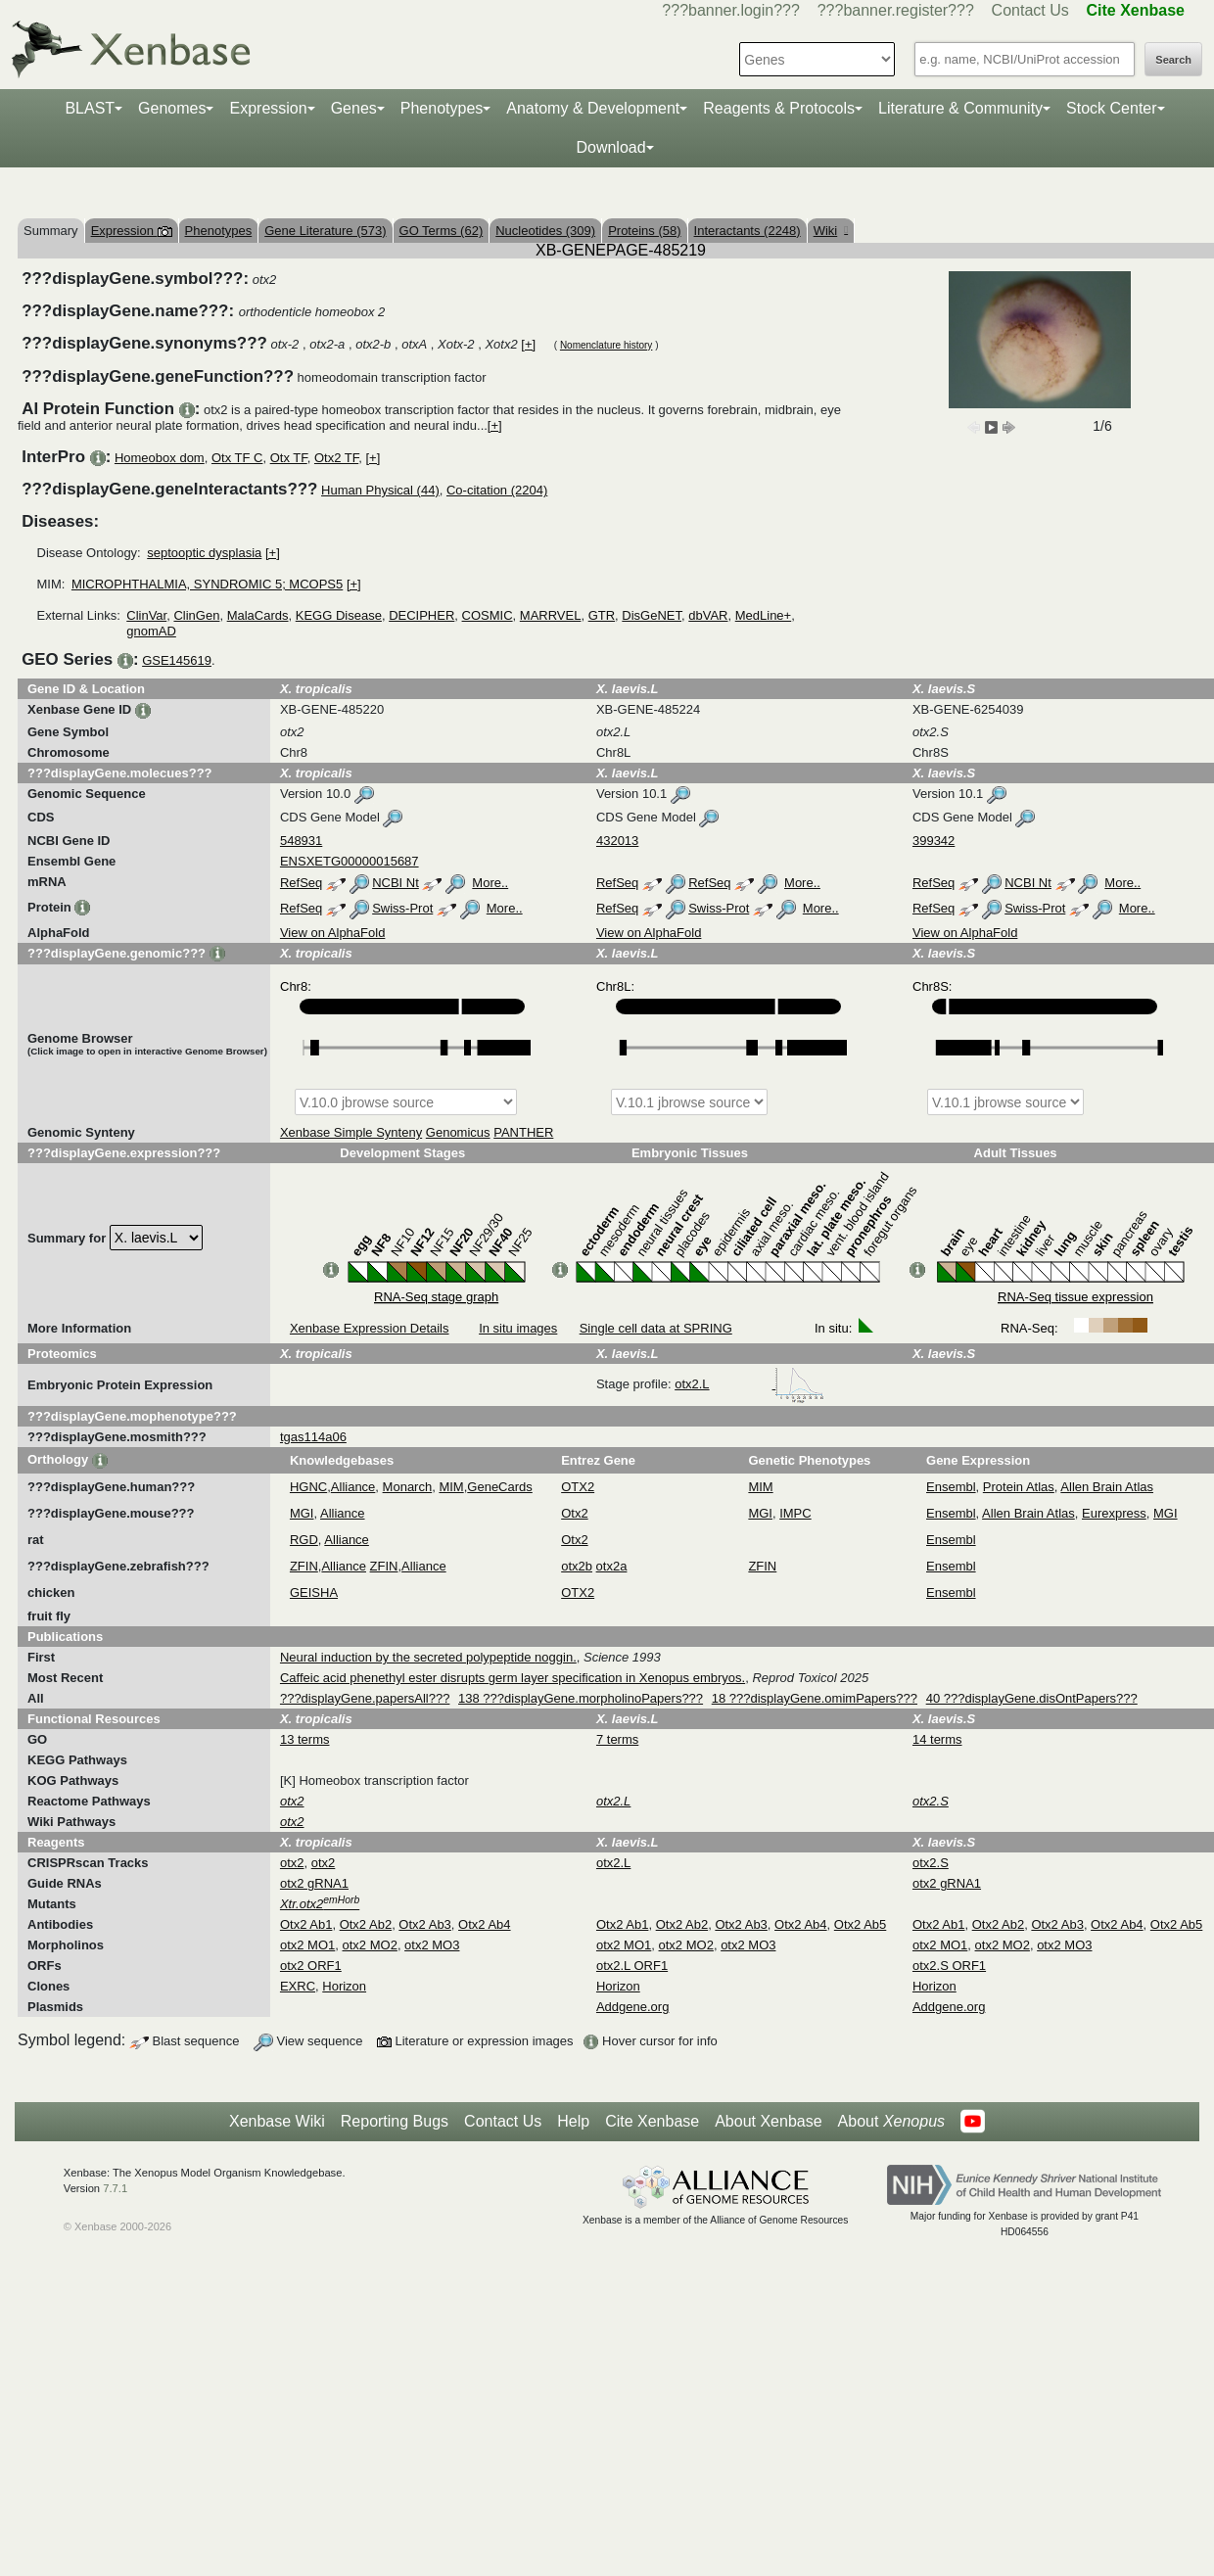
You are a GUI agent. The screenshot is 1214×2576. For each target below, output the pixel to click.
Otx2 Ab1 (306, 1924)
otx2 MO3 (431, 1945)
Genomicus (458, 1132)
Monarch (408, 1486)
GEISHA (314, 1592)
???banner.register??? (895, 10)
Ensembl (951, 1486)
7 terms (617, 1739)
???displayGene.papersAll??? (364, 1698)
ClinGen (196, 615)
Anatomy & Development (592, 108)
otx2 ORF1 (311, 1965)
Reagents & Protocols (779, 108)
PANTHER (523, 1132)
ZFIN (304, 1566)
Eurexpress (1114, 1513)
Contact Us (1030, 10)
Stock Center (1111, 108)
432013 (617, 840)
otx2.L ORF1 (632, 1965)
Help (573, 2121)
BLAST (90, 108)
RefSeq (301, 882)
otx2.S (930, 1862)
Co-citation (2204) (496, 490)
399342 (933, 840)
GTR (601, 615)
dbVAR (707, 615)
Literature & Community (960, 108)
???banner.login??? (731, 10)
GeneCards (499, 1486)
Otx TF (288, 457)
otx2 (292, 1862)
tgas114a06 (313, 1436)
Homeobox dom (160, 457)
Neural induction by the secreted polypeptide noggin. (428, 1657)
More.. (490, 882)
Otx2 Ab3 (424, 1924)
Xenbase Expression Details (369, 1328)
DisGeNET (651, 615)
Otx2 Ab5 (860, 1924)
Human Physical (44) (380, 490)
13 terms (305, 1739)
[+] (528, 344)
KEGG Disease (339, 615)
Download (610, 147)
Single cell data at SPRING (656, 1328)
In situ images (518, 1328)
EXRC (297, 1986)
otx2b (576, 1566)
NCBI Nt (395, 882)
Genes (354, 108)
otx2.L (749, 1384)
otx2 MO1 (307, 1945)
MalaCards (258, 615)
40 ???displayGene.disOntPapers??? (1032, 1698)
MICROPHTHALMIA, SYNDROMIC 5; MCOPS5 (207, 584)
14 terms (937, 1739)
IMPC (795, 1513)
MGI (302, 1513)
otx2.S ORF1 (949, 1965)
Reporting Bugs (394, 2121)
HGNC (308, 1486)
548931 (301, 840)
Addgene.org (632, 2006)
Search (1173, 60)
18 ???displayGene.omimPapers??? (814, 1698)
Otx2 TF (336, 457)
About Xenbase (768, 2121)
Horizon (344, 1986)
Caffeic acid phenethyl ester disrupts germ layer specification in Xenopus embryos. (512, 1677)
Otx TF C (236, 457)
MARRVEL (551, 615)
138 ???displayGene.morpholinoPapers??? (580, 1698)
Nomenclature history (606, 345)
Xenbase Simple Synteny (351, 1132)
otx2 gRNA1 (314, 1883)
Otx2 (574, 1513)
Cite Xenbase (652, 2121)
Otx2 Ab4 (484, 1924)
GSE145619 (176, 660)
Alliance (353, 1486)
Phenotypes (442, 108)
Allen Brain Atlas (1106, 1486)
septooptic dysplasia (204, 552)
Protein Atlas (1018, 1486)
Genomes (172, 108)
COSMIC (487, 615)
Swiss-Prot (402, 908)
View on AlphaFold (332, 932)
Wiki (831, 230)
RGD (304, 1539)
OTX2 (577, 1486)
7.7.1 (115, 2188)
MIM (451, 1486)
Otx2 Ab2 (366, 1924)
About (891, 2122)
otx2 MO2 (370, 1945)
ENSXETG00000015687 (349, 861)
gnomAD (151, 631)
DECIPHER (421, 615)
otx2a (612, 1566)
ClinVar (146, 615)
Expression (267, 108)
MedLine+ (763, 615)
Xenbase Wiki (277, 2121)
